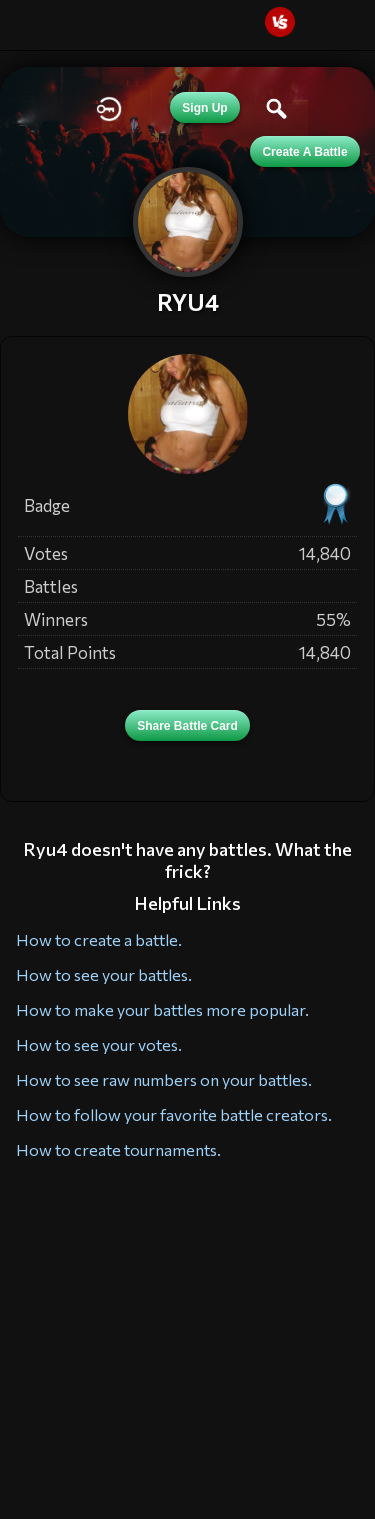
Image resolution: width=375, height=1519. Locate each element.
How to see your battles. (104, 974)
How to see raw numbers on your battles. (164, 1079)
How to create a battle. (99, 939)
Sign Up (204, 108)
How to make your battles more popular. (162, 1009)
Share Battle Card (187, 726)
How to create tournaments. (118, 1149)
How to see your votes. (99, 1044)
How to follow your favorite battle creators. (174, 1114)
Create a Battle (304, 152)
